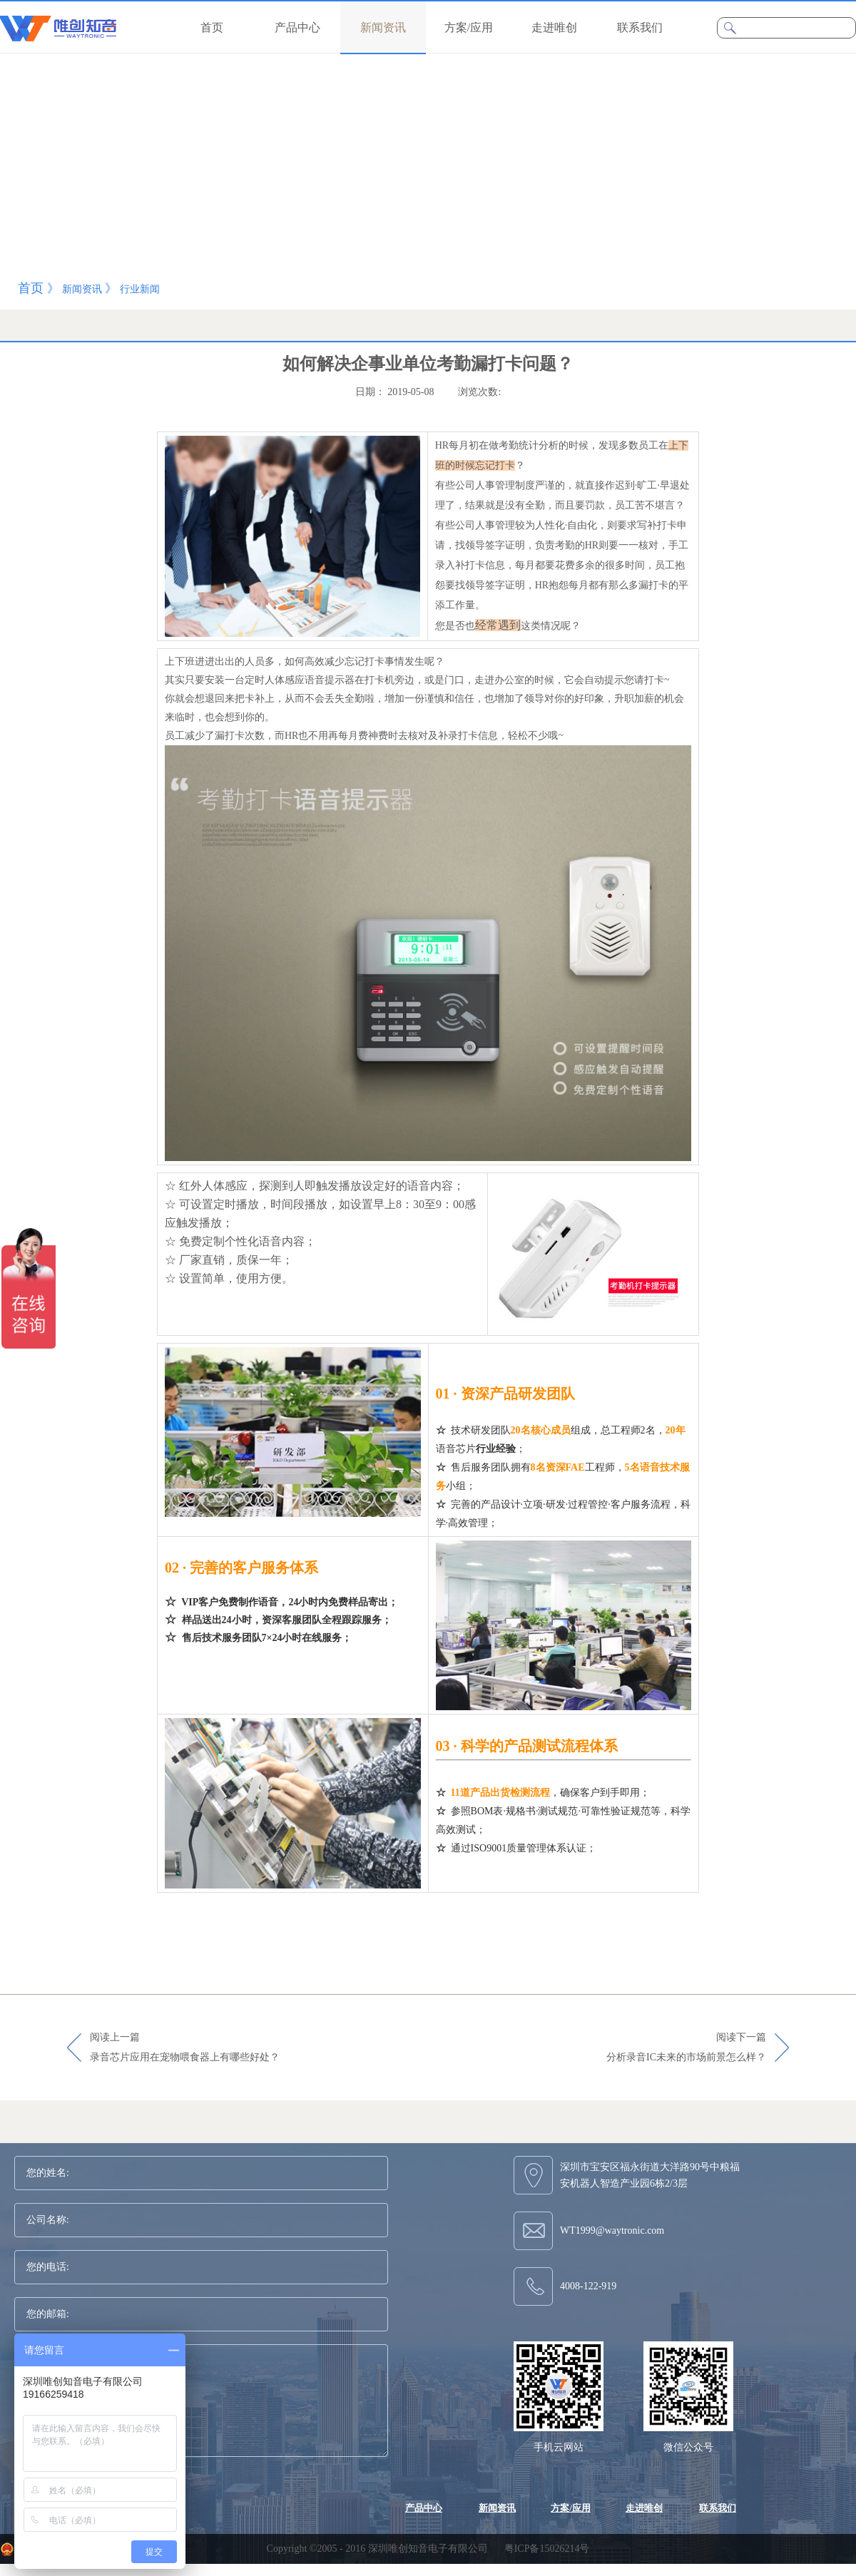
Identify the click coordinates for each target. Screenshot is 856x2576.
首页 (211, 27)
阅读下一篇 (686, 2048)
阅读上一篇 (185, 2048)
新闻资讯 (82, 289)
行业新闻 (140, 289)
